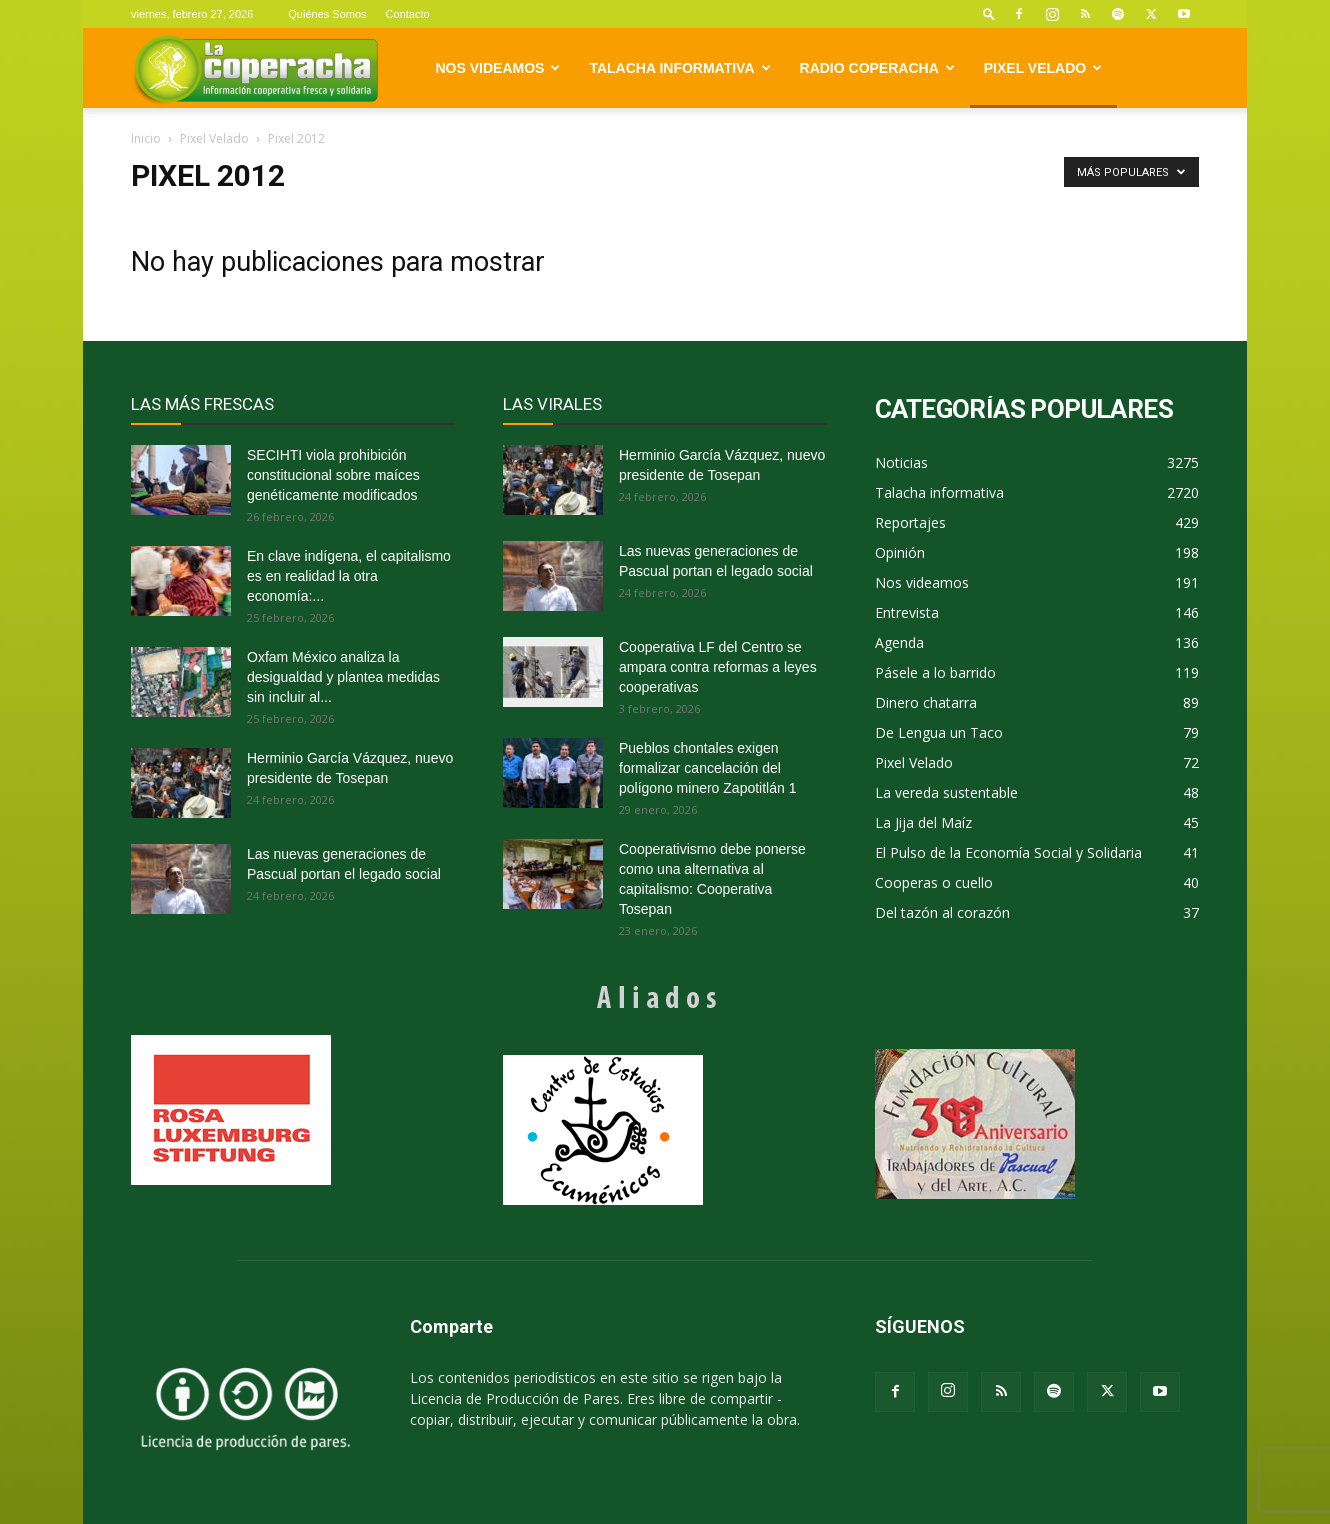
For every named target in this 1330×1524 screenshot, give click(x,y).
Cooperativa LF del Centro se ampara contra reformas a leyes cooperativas (718, 667)
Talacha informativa (679, 68)
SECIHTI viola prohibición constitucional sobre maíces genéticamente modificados (333, 475)
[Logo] (255, 68)
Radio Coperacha (877, 68)
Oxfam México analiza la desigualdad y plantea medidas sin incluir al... (343, 677)
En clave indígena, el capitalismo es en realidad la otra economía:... (349, 576)
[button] (989, 13)
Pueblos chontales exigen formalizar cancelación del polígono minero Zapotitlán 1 (707, 768)
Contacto (408, 14)
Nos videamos (498, 68)
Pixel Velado (1043, 68)
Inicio (146, 138)
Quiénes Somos (327, 14)
